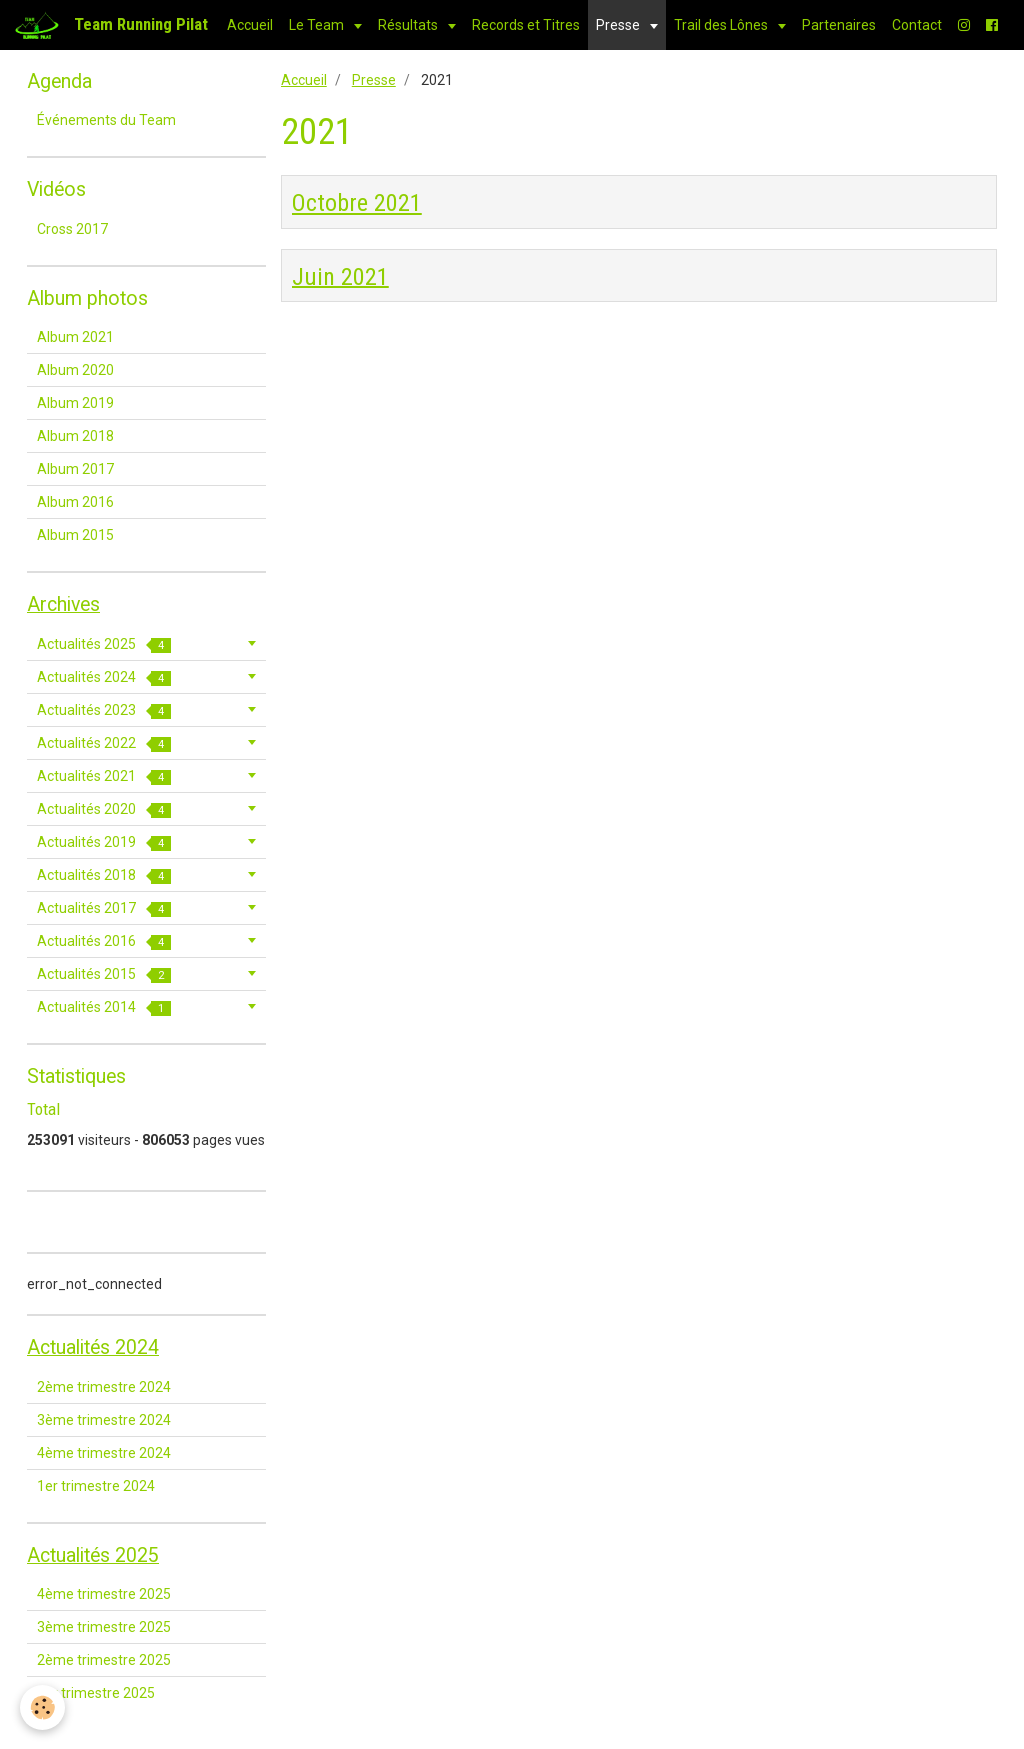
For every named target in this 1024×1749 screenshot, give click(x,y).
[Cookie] (42, 1707)
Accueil (250, 25)
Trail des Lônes (722, 25)
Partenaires (839, 25)
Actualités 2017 (104, 908)
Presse (619, 25)
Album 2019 (75, 403)
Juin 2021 (340, 276)
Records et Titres (526, 25)
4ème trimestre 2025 (104, 1594)
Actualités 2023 (104, 710)
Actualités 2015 (104, 974)
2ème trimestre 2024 (104, 1387)
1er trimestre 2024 (96, 1486)
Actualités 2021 (104, 776)
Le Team (318, 25)
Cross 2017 (72, 229)
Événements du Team (106, 120)
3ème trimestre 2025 (104, 1627)
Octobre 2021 (357, 203)
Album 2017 (75, 469)
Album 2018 (75, 436)
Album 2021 (75, 337)
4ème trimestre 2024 (104, 1453)
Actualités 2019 (104, 842)
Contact (917, 25)
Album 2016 (75, 502)
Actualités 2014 (104, 1007)
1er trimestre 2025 (96, 1693)
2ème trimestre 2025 (104, 1660)
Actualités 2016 (104, 941)
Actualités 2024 (104, 677)
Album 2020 (75, 370)
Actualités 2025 (104, 644)
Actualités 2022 (104, 743)
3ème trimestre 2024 (104, 1420)
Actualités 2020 (104, 809)
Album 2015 (75, 535)
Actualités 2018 (104, 875)
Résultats (409, 25)
